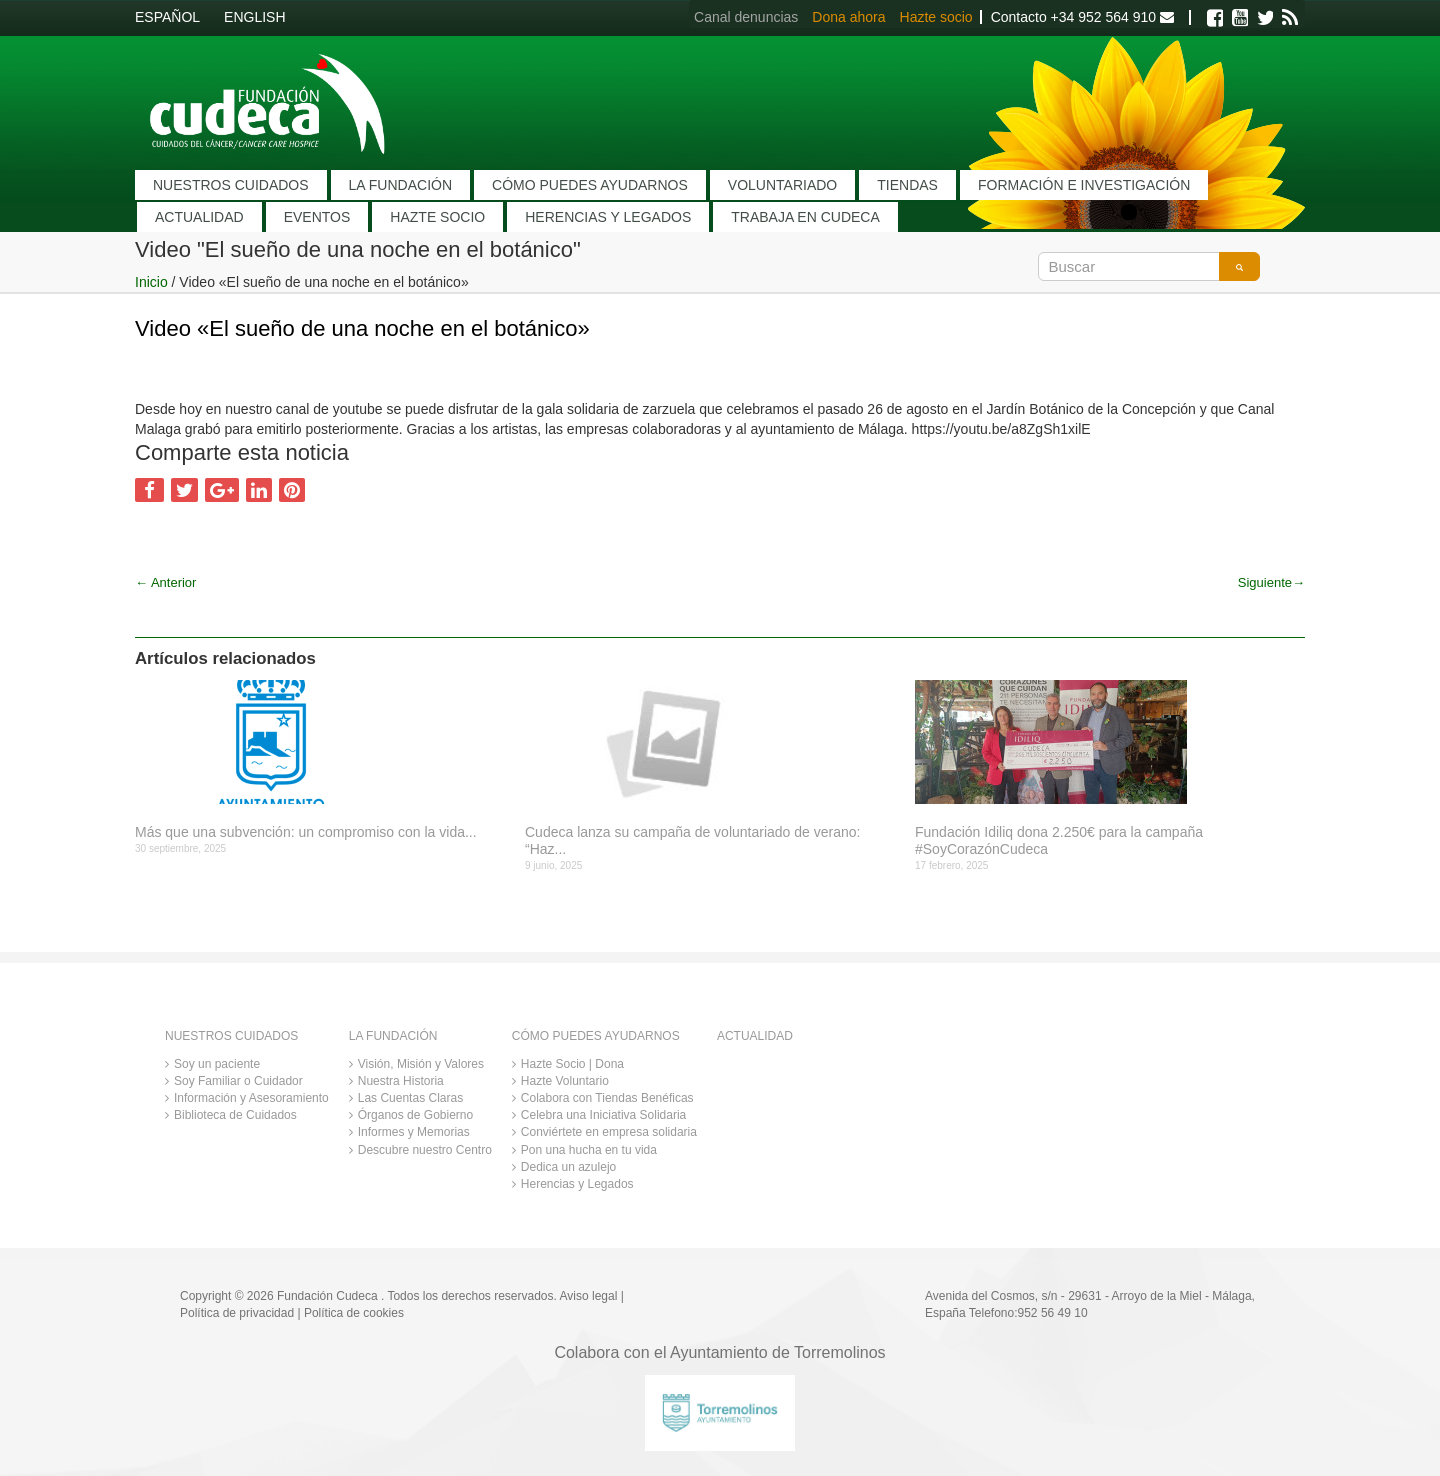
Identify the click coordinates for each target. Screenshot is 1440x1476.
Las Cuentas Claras (410, 1098)
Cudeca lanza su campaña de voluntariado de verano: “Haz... (692, 840)
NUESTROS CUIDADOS (231, 185)
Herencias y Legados (577, 1184)
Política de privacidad (237, 1313)
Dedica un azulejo (568, 1167)
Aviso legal (589, 1296)
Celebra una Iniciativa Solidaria (603, 1115)
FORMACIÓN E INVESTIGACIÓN (1084, 185)
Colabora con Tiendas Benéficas (607, 1098)
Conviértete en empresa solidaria (609, 1132)
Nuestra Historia (401, 1081)
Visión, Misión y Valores (421, 1064)
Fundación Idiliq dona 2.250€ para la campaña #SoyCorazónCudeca (1059, 840)
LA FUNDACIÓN (400, 185)
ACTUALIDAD (199, 217)
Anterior (165, 582)
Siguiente (1271, 582)
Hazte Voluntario (565, 1081)
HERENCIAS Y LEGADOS (608, 217)
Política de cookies (354, 1313)
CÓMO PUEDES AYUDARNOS (590, 185)
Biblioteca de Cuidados (235, 1115)
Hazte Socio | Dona (572, 1064)
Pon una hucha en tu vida (589, 1150)
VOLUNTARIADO (782, 185)
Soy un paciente (217, 1064)
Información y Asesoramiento (251, 1098)
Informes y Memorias (414, 1132)
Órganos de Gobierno (415, 1115)
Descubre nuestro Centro (425, 1150)
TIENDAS (907, 185)
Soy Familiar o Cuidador (238, 1081)
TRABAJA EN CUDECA (805, 217)
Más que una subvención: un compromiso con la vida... (306, 832)
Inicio (151, 282)
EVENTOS (317, 217)
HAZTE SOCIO (437, 217)
